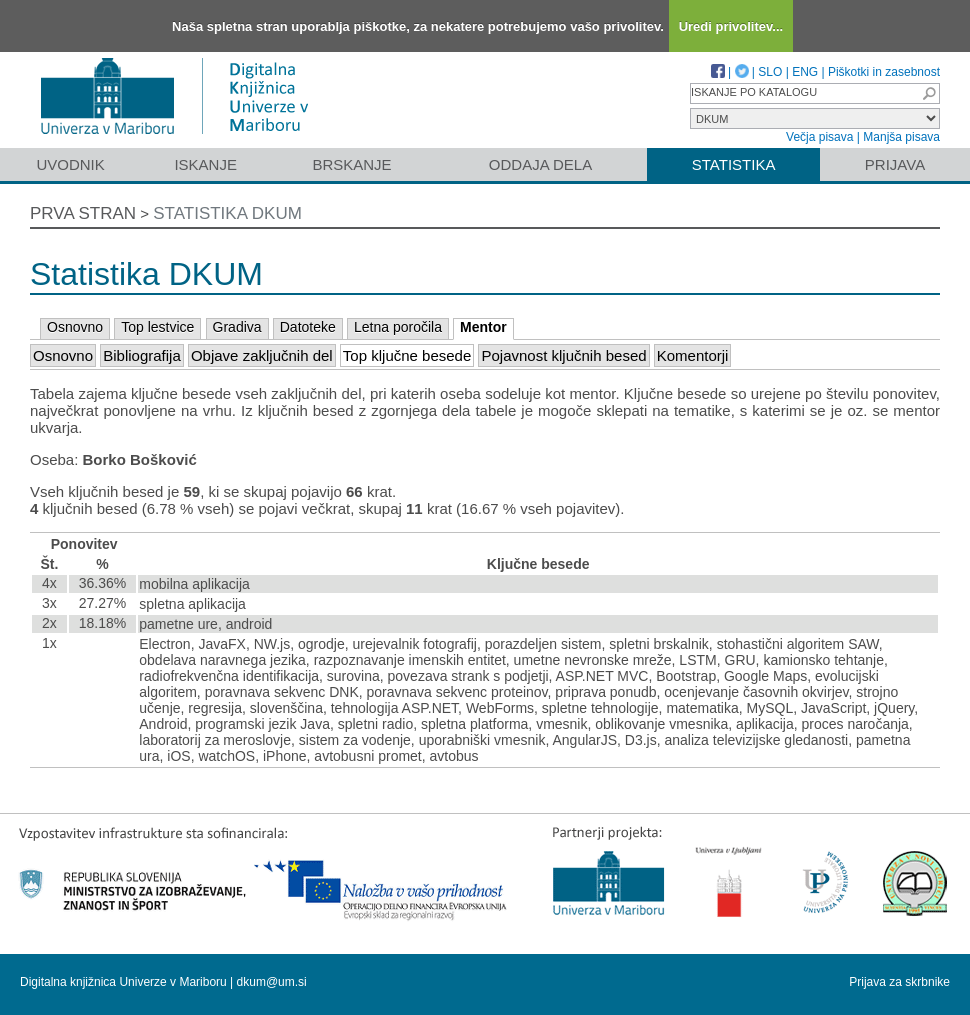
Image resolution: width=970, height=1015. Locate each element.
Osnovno (75, 327)
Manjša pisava (901, 137)
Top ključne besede (407, 355)
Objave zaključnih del (262, 355)
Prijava (895, 164)
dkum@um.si (272, 982)
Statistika (734, 164)
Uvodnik (70, 164)
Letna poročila (398, 327)
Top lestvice (157, 327)
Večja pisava (819, 137)
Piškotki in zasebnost (884, 72)
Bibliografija (142, 355)
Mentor (483, 327)
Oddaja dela (540, 164)
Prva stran (83, 213)
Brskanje (351, 164)
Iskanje (205, 164)
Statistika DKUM (227, 213)
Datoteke (308, 327)
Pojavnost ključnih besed (563, 355)
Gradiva (237, 327)
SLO (770, 72)
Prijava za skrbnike (899, 982)
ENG (805, 72)
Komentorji (693, 355)
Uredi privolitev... (731, 26)
